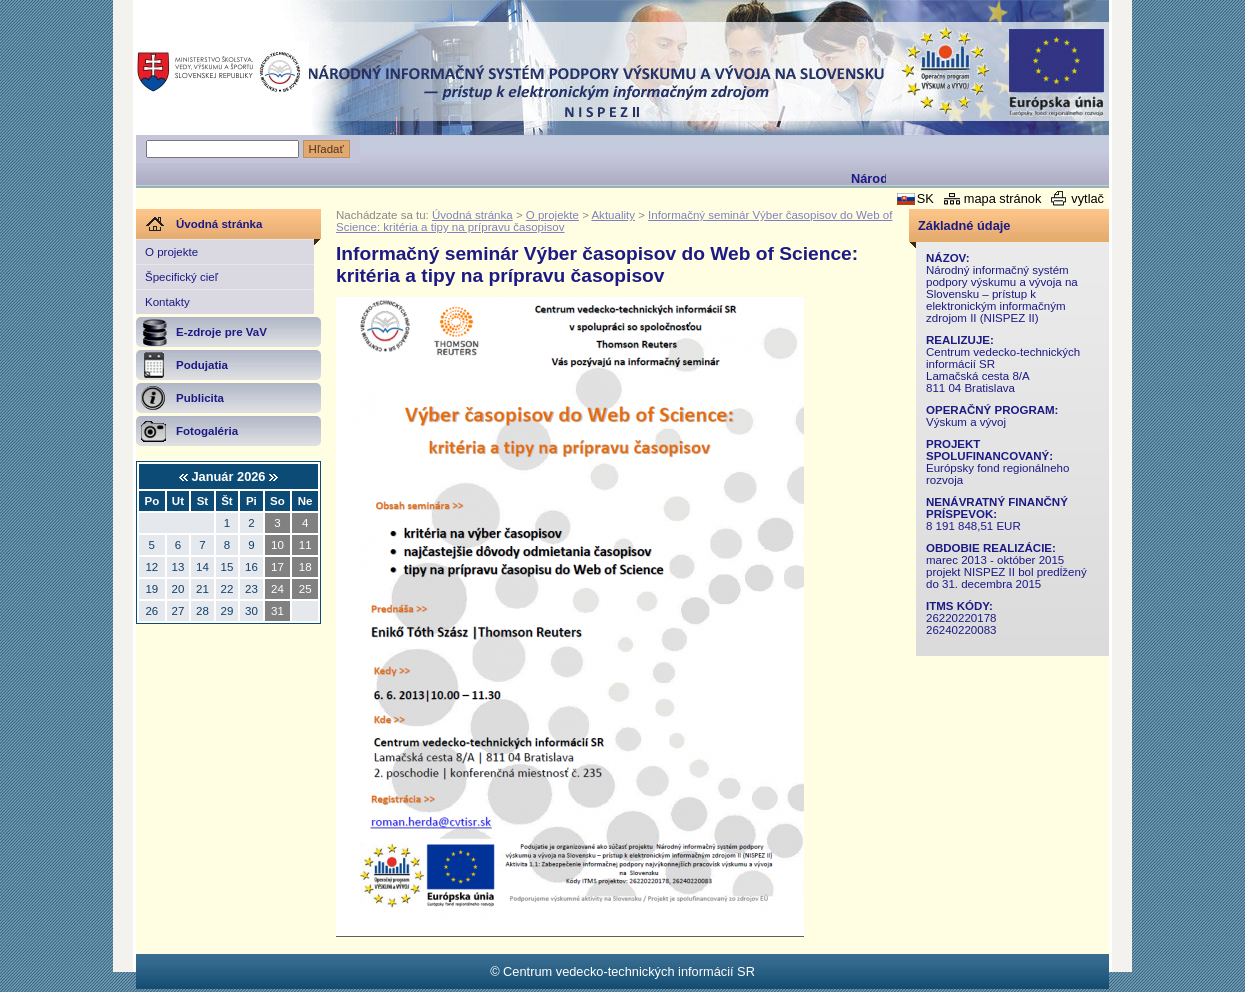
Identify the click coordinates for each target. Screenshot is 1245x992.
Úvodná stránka (472, 215)
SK (925, 198)
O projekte (171, 252)
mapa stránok (1003, 198)
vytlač (1087, 198)
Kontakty (167, 302)
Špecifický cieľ (181, 277)
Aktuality (613, 215)
